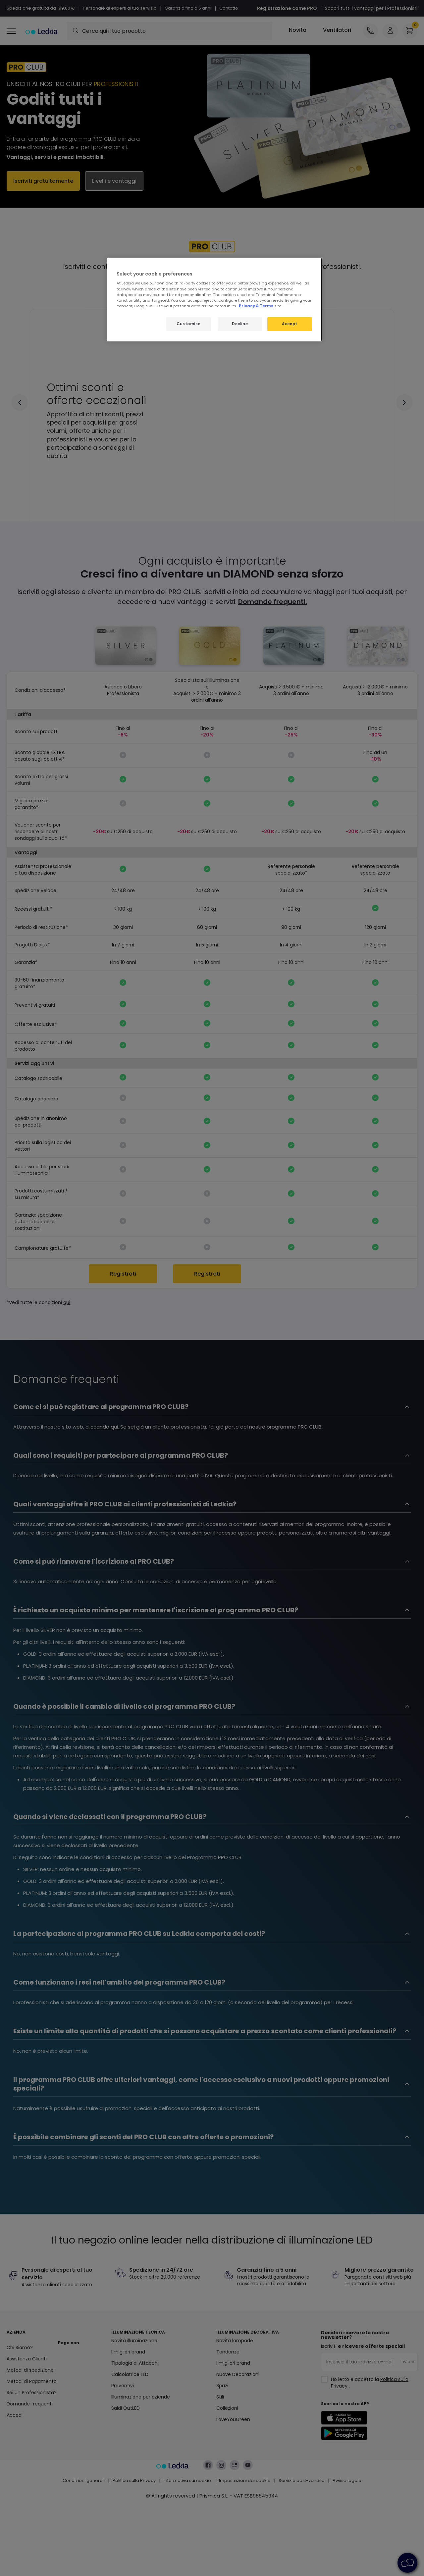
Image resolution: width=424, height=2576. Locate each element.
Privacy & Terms (256, 306)
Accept (289, 324)
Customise (188, 324)
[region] (214, 299)
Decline (240, 324)
